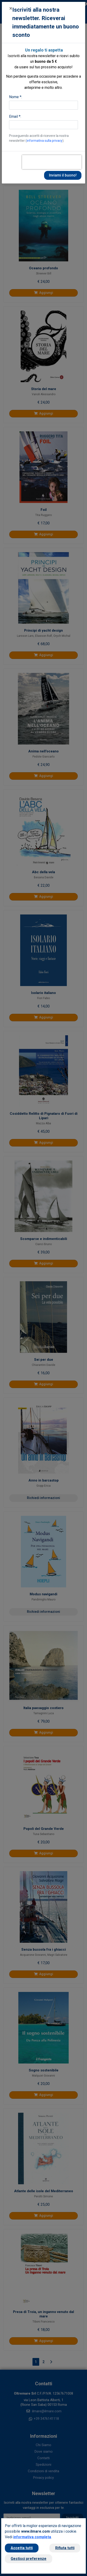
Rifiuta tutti (64, 2548)
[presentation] (51, 162)
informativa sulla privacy (44, 140)
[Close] (11, 8)
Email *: (15, 116)
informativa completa (32, 2537)
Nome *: (15, 97)
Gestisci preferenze (28, 2558)
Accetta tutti (22, 2548)
